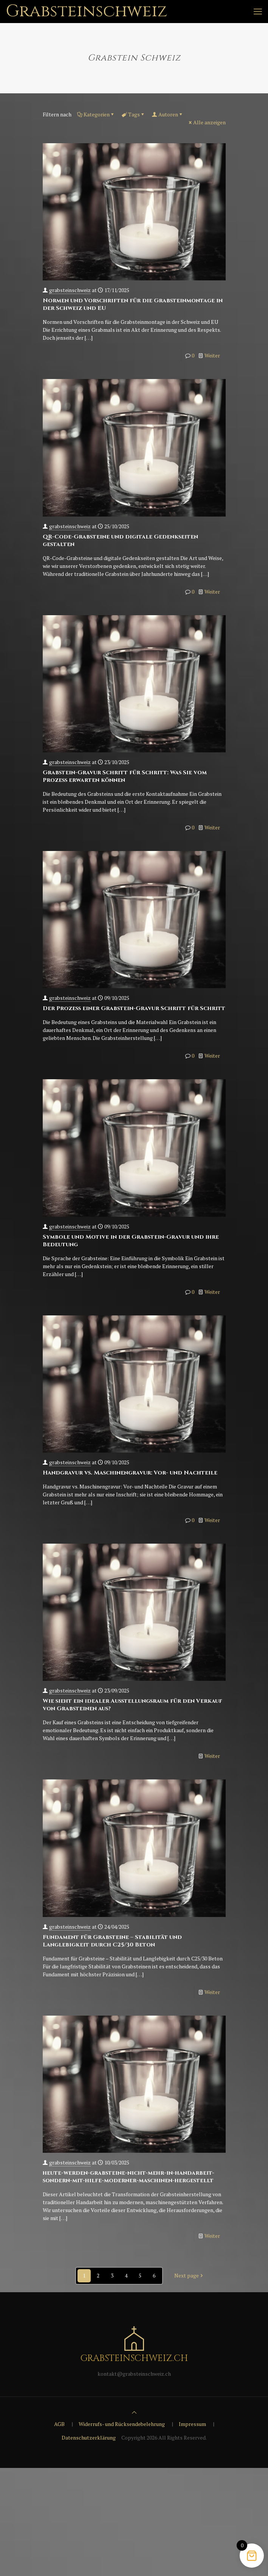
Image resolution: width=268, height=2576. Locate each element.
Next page (189, 2275)
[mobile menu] (257, 11)
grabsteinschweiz (70, 290)
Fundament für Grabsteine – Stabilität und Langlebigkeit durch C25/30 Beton (112, 1941)
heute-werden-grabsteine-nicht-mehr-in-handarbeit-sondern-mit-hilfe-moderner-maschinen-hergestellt (128, 2177)
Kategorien (96, 114)
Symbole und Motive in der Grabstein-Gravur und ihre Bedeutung (131, 1241)
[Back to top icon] (134, 2412)
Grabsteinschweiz (86, 11)
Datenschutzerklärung (89, 2437)
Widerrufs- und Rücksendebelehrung (122, 2423)
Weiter (212, 355)
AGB (59, 2423)
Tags (133, 114)
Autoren (167, 114)
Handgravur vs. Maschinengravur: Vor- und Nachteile (130, 1473)
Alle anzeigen (207, 122)
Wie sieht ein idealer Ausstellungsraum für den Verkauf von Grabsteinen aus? (132, 1705)
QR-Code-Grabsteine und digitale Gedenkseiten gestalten (120, 540)
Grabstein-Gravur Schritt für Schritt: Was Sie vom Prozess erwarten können (125, 776)
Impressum (192, 2423)
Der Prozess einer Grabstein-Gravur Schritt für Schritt (134, 1008)
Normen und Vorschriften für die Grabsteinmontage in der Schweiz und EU (133, 304)
